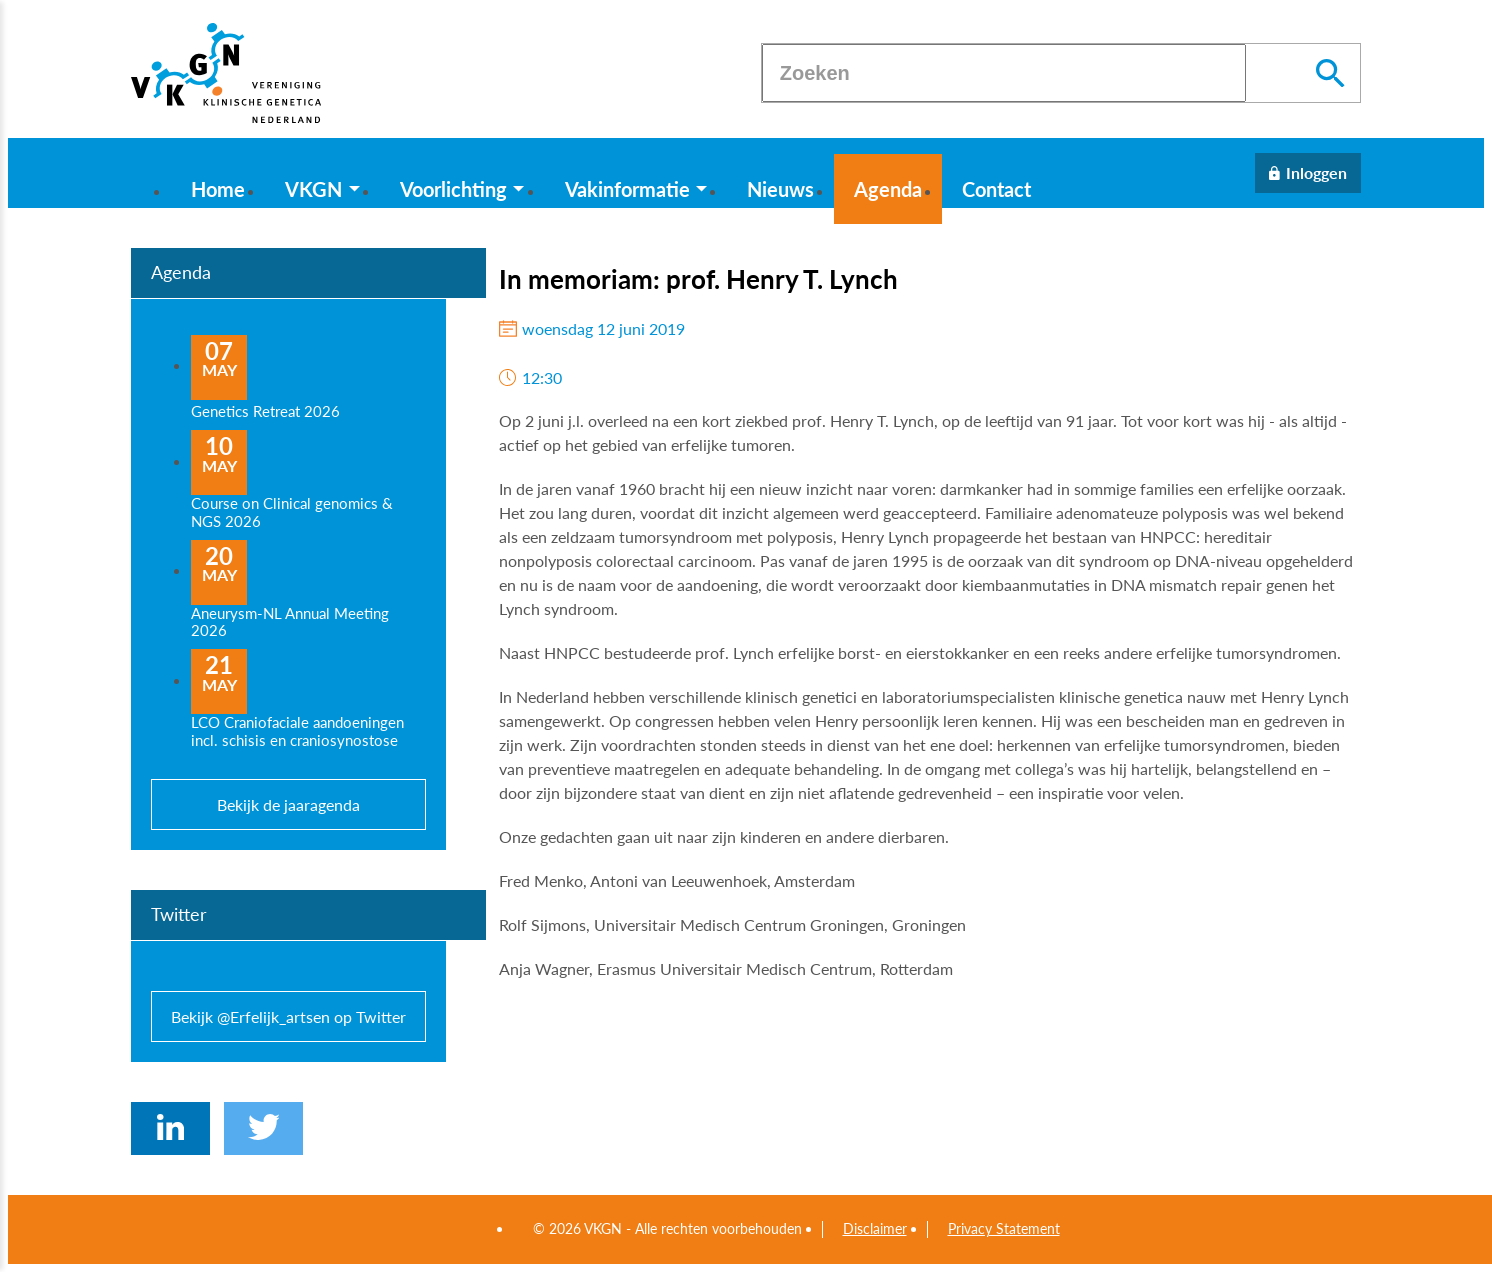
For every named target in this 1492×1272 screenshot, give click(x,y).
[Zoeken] (1004, 73)
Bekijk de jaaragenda (288, 804)
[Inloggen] (1308, 173)
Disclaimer (875, 1229)
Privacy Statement (1004, 1229)
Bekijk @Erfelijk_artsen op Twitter (288, 1016)
